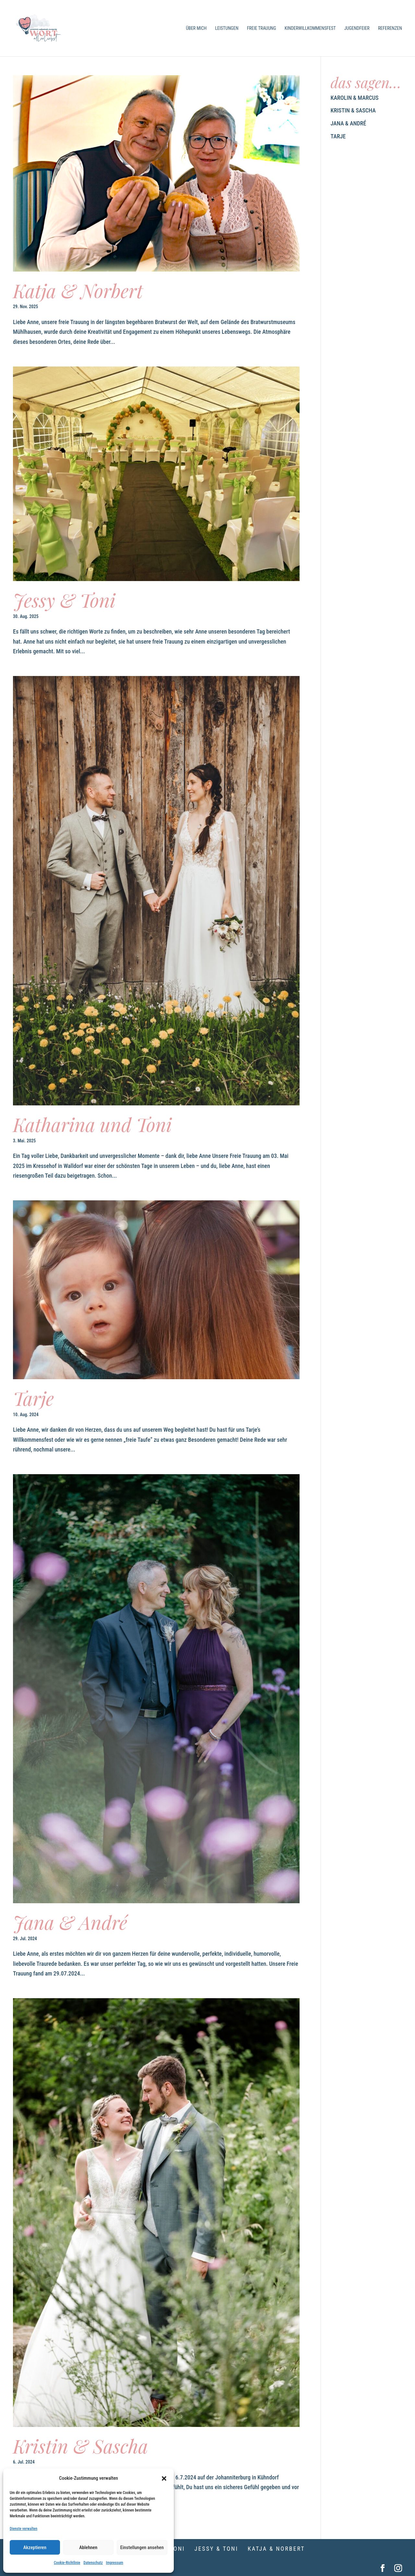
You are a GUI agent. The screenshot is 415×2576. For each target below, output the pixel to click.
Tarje (33, 1398)
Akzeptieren (34, 2547)
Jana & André (70, 1922)
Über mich (196, 28)
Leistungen (226, 28)
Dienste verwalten (23, 2528)
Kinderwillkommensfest (310, 28)
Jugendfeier (357, 28)
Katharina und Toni (92, 1124)
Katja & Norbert (78, 290)
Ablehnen (88, 2547)
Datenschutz (92, 2562)
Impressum (114, 2562)
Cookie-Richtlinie (67, 2562)
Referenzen (390, 28)
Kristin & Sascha (80, 2445)
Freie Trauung (261, 28)
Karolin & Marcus (355, 97)
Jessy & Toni (64, 600)
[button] (164, 2478)
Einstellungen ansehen (142, 2547)
